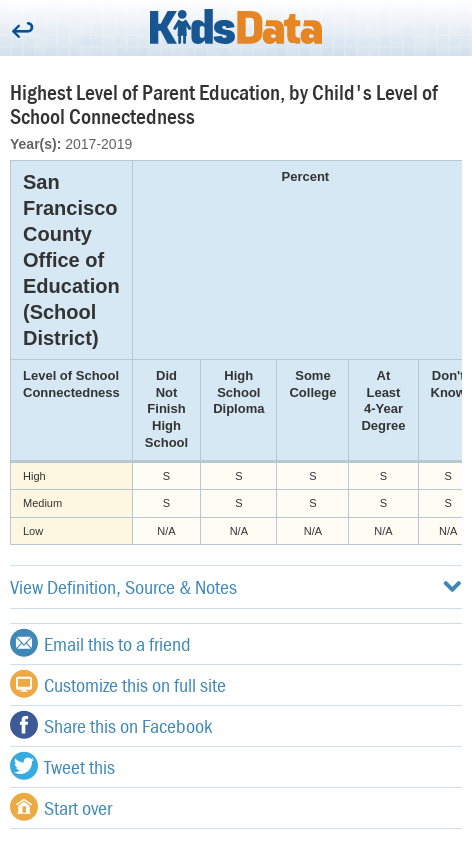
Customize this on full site (118, 684)
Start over (61, 807)
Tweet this (62, 766)
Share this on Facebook (111, 725)
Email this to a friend (100, 643)
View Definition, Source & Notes (236, 586)
